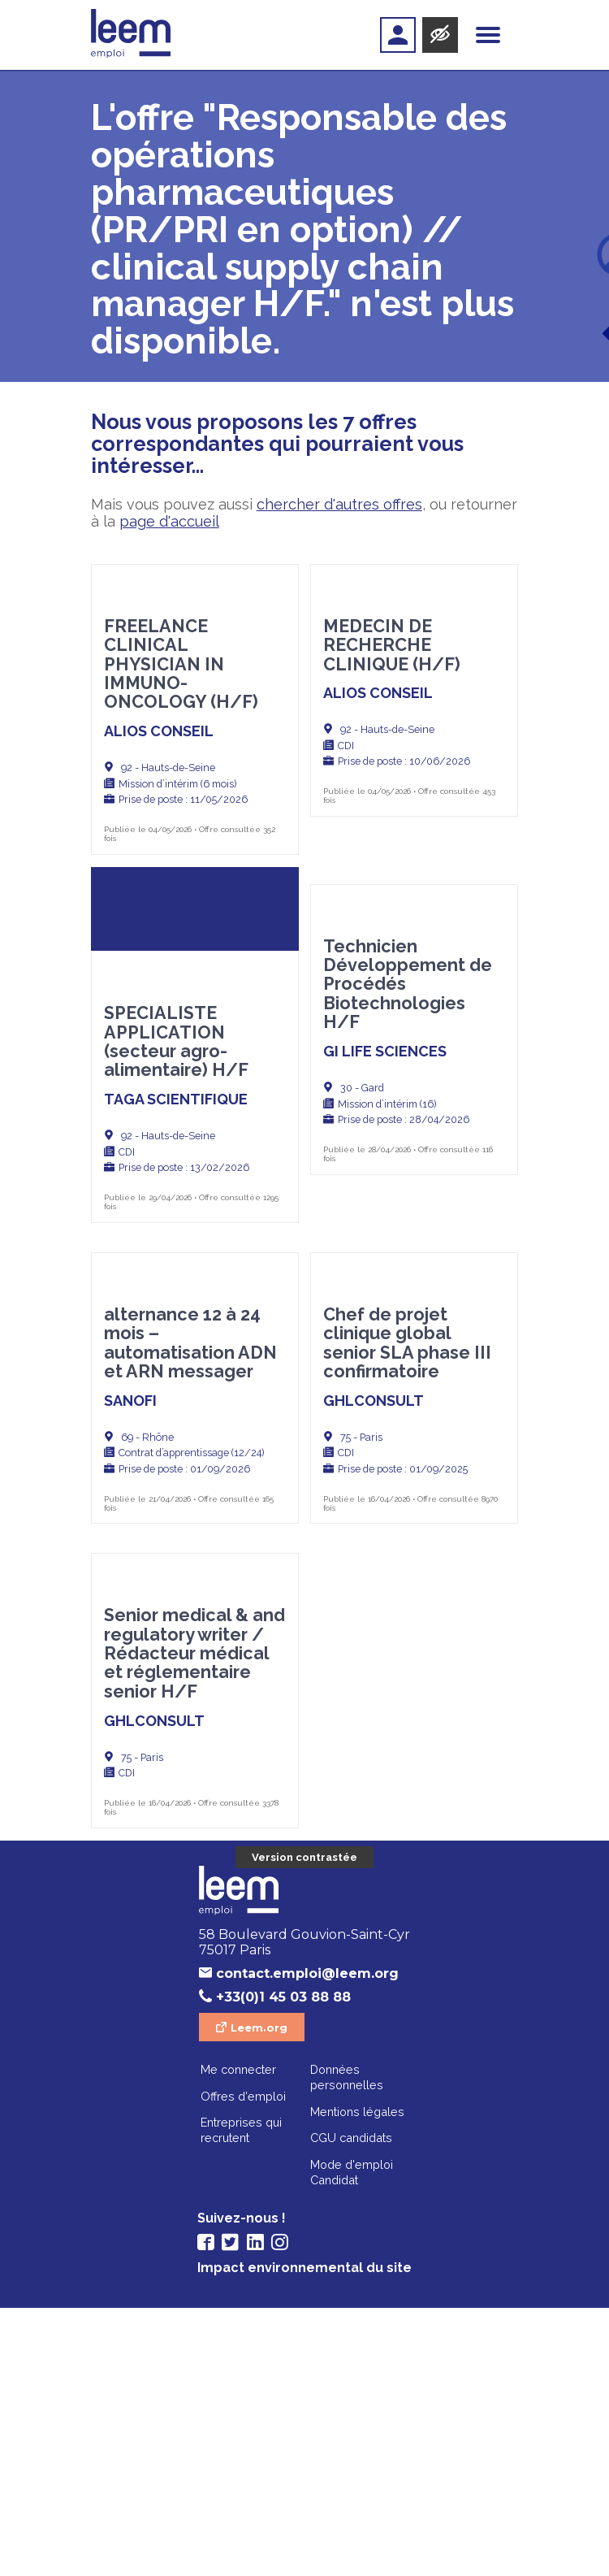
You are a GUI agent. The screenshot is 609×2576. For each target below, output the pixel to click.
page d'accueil (169, 521)
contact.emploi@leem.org (307, 2241)
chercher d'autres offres (339, 504)
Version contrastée (304, 2125)
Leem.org (259, 2295)
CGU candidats (351, 2406)
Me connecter (238, 2337)
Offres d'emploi (243, 2364)
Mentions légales (357, 2380)
